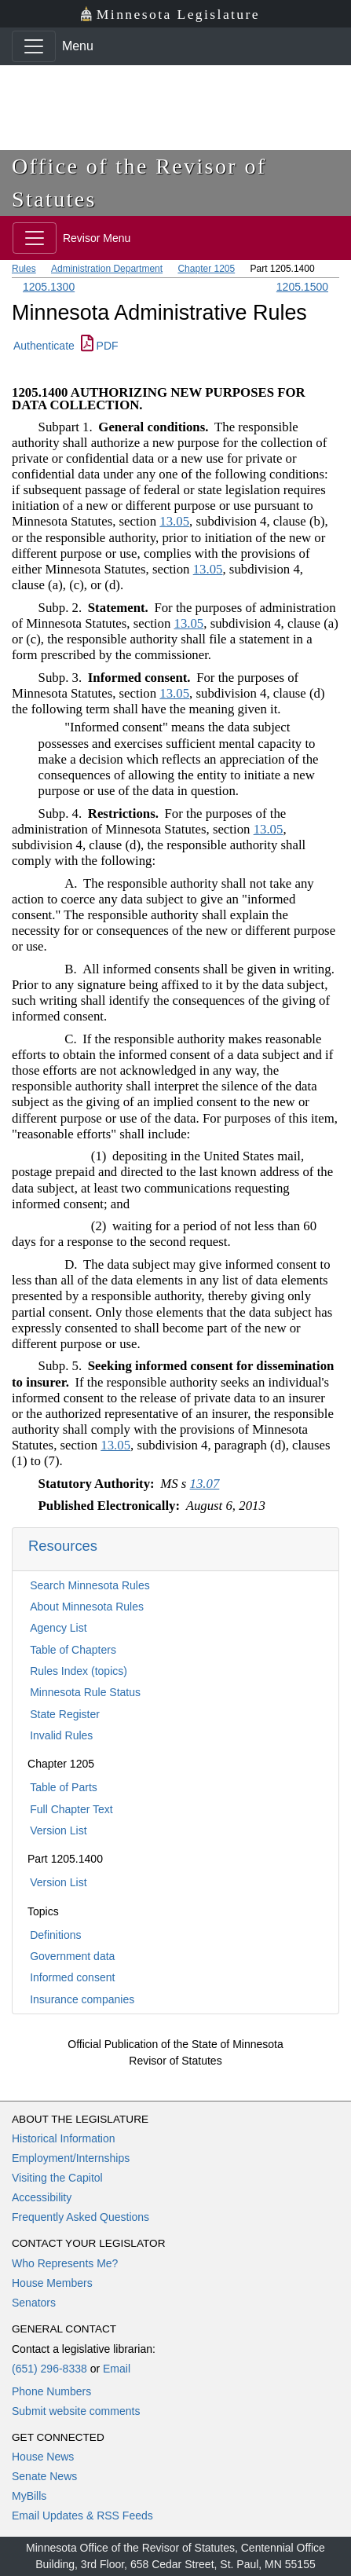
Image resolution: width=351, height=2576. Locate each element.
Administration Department (107, 268)
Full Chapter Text (71, 1809)
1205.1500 (302, 286)
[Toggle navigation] (34, 46)
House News (43, 2456)
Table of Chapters (73, 1649)
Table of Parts (63, 1787)
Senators (34, 2302)
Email (116, 2368)
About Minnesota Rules (87, 1606)
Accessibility (41, 2197)
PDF (100, 345)
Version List (58, 1830)
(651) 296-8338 (49, 2368)
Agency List (58, 1627)
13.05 (174, 521)
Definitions (55, 1935)
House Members (52, 2283)
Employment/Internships (71, 2158)
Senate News (44, 2476)
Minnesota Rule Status (85, 1692)
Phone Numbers (51, 2391)
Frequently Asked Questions (80, 2217)
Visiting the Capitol (57, 2177)
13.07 (205, 1483)
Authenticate (44, 345)
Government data (72, 1956)
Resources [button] (62, 1545)
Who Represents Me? (65, 2263)
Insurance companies (82, 1999)
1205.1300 (49, 286)
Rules (24, 268)
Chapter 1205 (206, 268)
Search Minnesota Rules (90, 1585)
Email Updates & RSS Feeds (82, 2515)
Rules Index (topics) (78, 1671)
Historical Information (63, 2138)
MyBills (29, 2496)
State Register (65, 1714)
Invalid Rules (61, 1735)
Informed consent (72, 1977)
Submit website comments (76, 2411)
